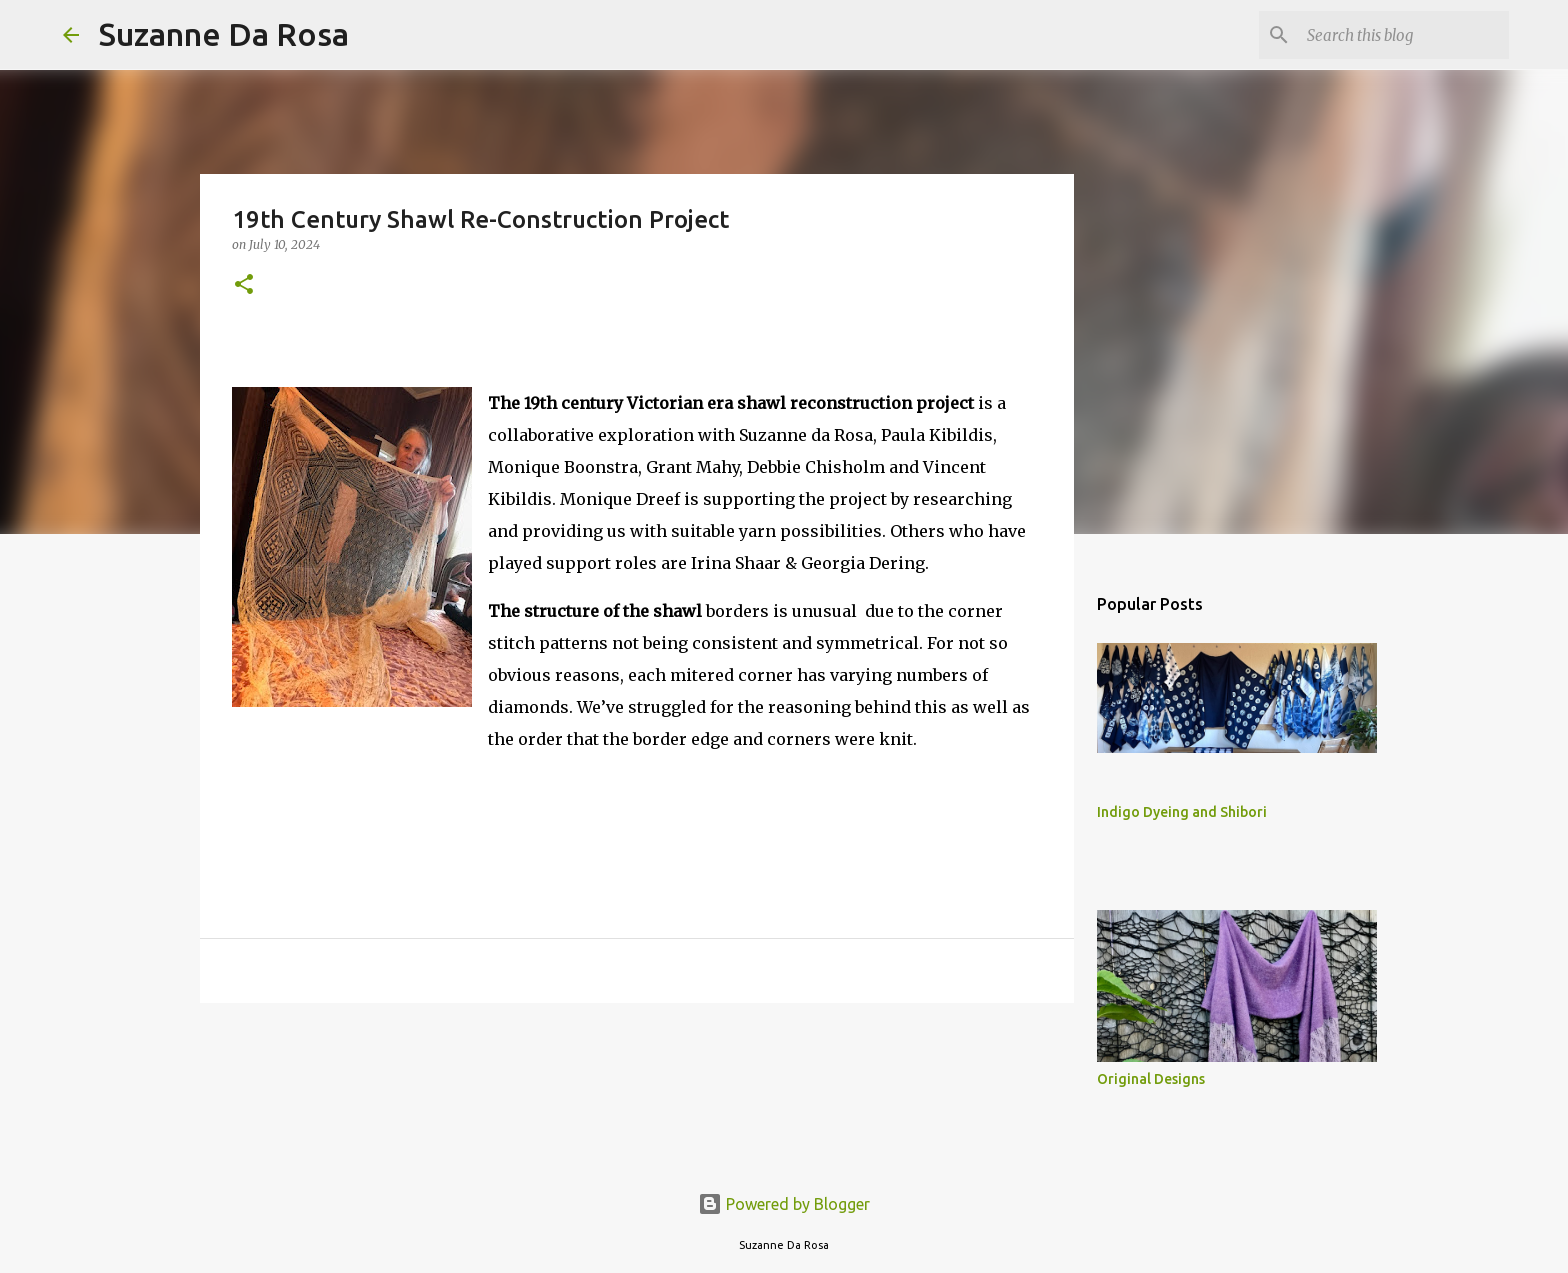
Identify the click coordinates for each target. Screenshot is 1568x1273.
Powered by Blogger (784, 1204)
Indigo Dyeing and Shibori (1182, 812)
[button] (244, 285)
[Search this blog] (1404, 35)
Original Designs (1151, 1079)
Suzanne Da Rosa (224, 34)
